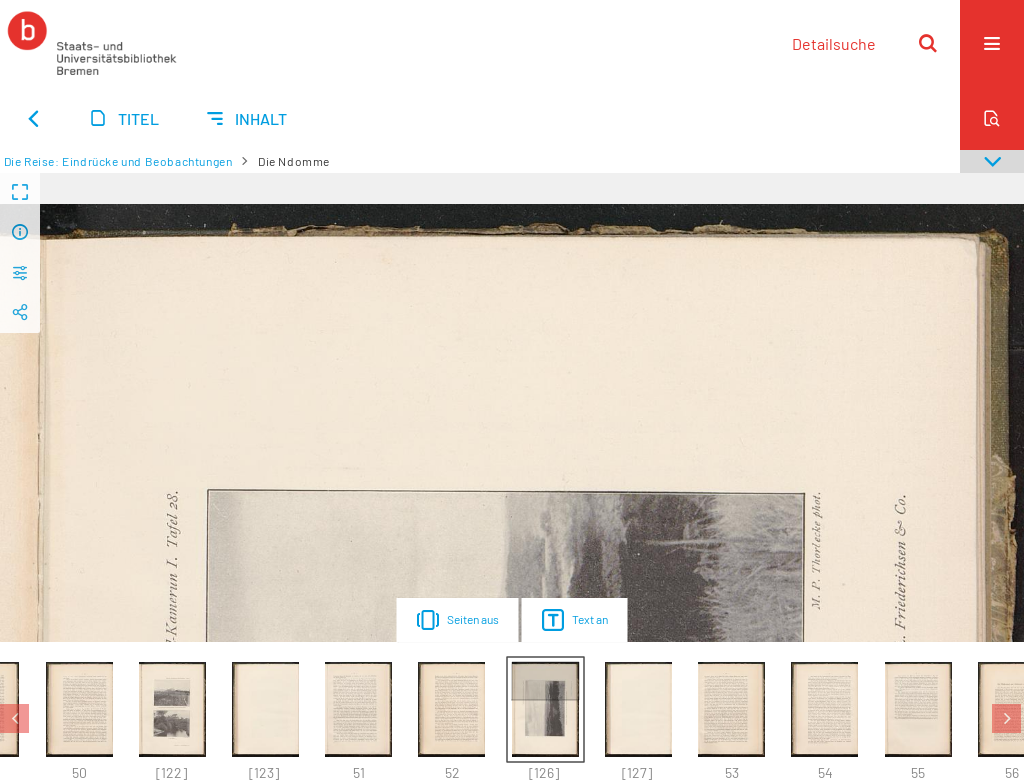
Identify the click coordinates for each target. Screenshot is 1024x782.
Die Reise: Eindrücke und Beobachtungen (118, 161)
